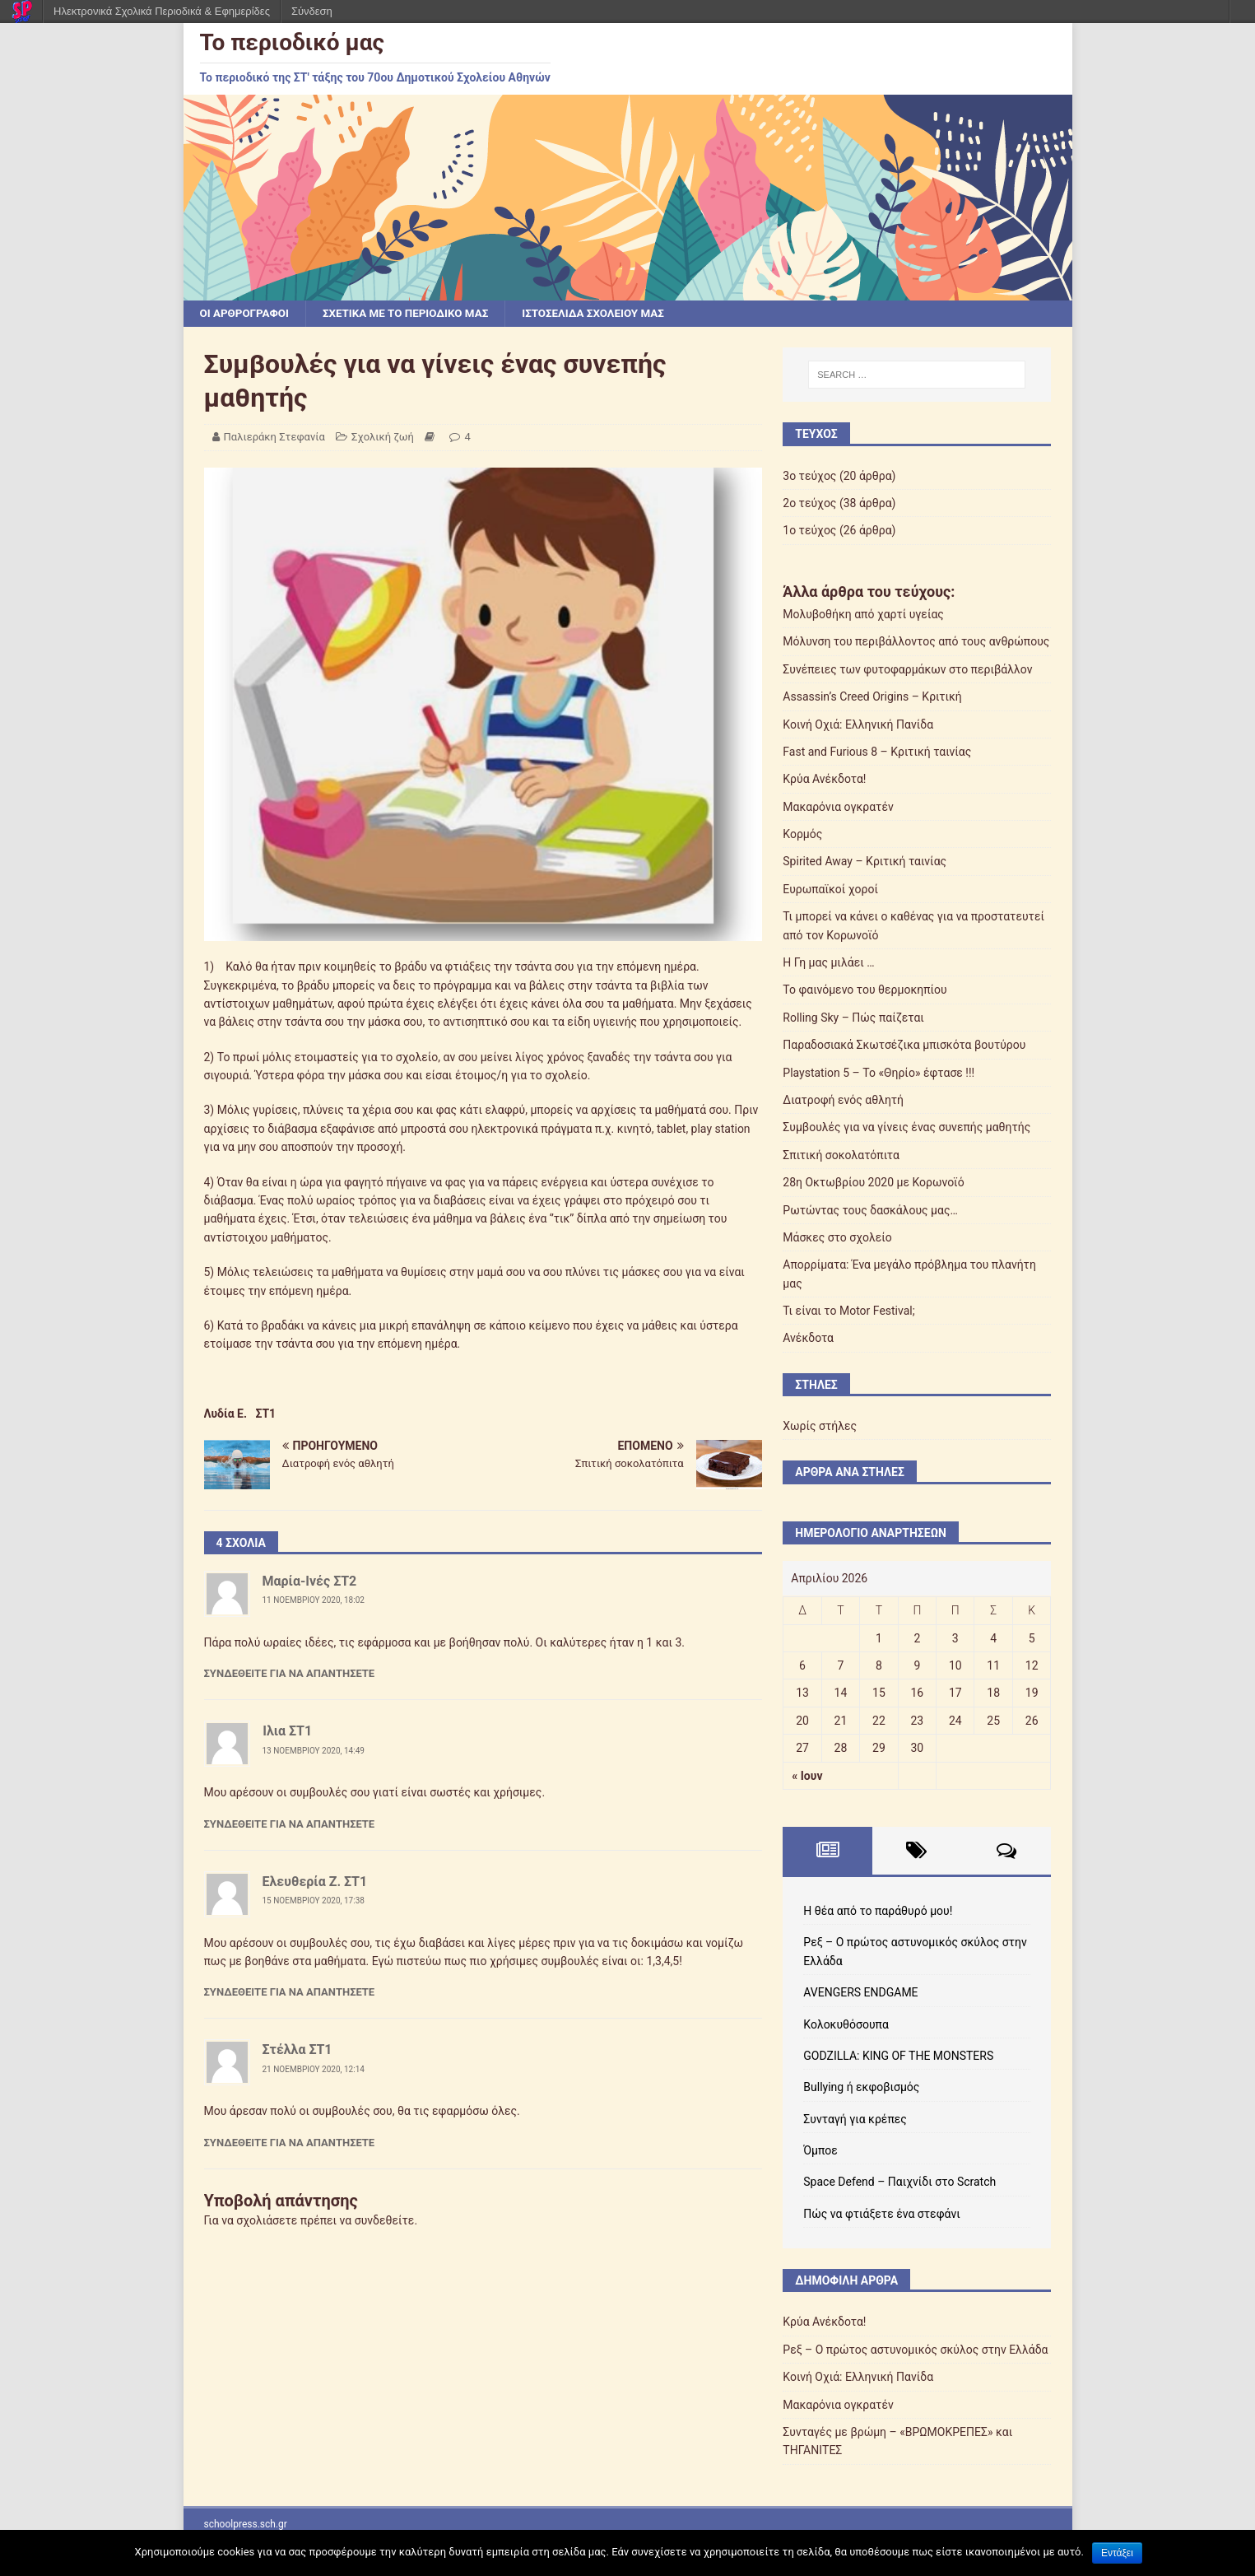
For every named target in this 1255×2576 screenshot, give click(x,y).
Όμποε (820, 2151)
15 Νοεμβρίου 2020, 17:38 (314, 1901)
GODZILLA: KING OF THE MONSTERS (898, 2056)
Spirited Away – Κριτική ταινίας (864, 862)
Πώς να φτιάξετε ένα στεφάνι (881, 2214)
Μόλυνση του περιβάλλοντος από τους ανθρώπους (916, 642)
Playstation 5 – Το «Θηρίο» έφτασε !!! (878, 1073)
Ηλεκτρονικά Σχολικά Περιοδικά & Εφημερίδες (161, 11)
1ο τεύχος (809, 531)
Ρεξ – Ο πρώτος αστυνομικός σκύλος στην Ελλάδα (915, 2350)
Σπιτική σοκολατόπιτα (841, 1155)
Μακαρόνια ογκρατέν (838, 807)
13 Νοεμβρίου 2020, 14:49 (314, 1751)
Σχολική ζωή (382, 437)
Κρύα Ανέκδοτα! (824, 779)
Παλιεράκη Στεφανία (274, 437)
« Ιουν (807, 1776)
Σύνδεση (311, 11)
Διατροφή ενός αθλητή (843, 1100)
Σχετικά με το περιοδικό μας (413, 313)
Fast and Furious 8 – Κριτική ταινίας (877, 752)
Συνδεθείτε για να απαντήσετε (289, 1674)
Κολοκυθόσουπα (846, 2024)
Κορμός (802, 834)
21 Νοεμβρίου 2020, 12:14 (314, 2070)
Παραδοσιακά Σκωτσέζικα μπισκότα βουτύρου (904, 1045)
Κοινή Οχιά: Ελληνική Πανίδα (858, 724)
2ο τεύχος (809, 503)
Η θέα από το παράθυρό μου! (877, 1911)
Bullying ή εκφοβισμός (861, 2087)
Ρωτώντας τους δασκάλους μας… (870, 1211)
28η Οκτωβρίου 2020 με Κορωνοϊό (873, 1183)
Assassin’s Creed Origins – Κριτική (872, 697)
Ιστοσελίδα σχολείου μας (608, 313)
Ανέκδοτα (808, 1338)
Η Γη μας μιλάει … (828, 963)
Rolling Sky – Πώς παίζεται (853, 1018)
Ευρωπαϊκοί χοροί (830, 890)
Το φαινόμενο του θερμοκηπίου (864, 990)
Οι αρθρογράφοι (246, 313)
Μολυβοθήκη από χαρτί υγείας (863, 615)
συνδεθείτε (385, 2221)
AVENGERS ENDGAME (860, 1993)
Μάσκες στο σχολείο (837, 1238)
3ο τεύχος (809, 476)
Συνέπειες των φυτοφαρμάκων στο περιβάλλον (907, 670)
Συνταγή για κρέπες (855, 2119)
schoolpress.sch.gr (245, 2525)
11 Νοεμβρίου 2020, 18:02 (314, 1600)
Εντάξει (1117, 2553)
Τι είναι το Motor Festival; (848, 1311)
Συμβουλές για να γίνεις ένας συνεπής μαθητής (906, 1127)
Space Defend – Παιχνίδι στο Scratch (899, 2182)
